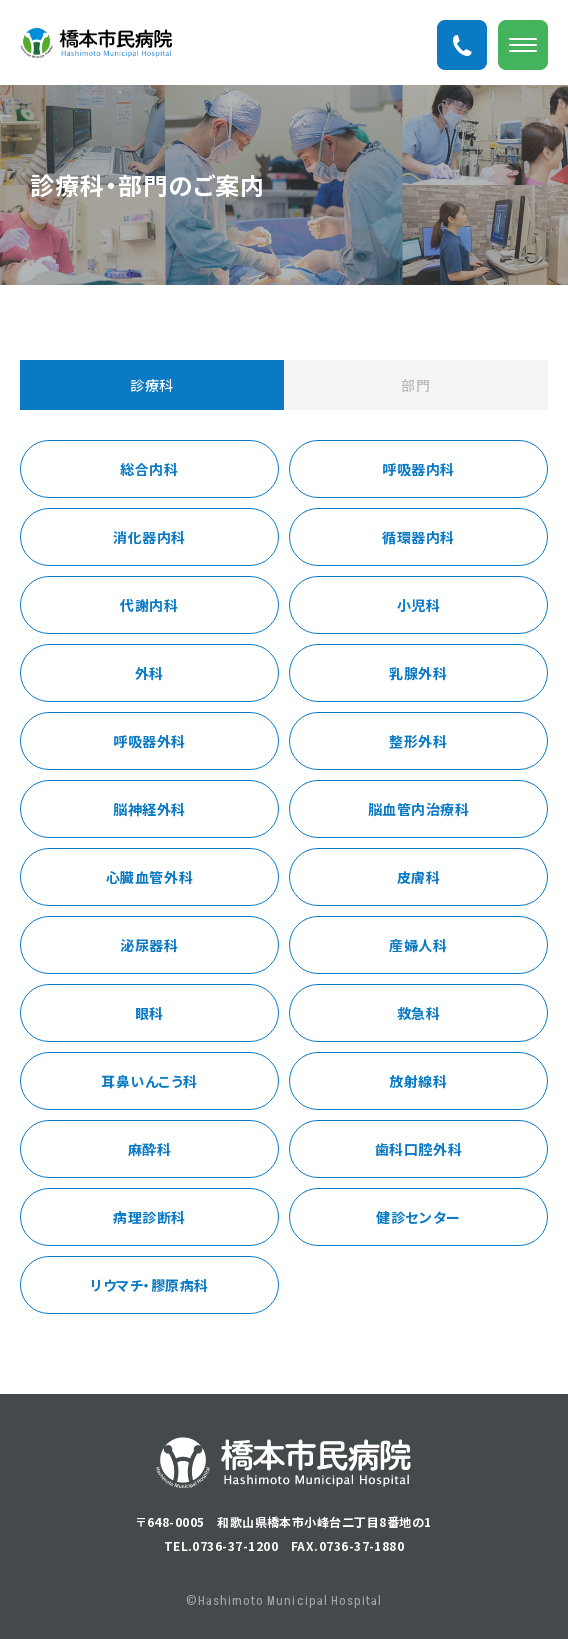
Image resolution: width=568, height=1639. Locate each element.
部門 (415, 385)
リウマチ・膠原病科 (149, 1285)
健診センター (418, 1217)
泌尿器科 (149, 945)
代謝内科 (149, 605)
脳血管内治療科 (419, 809)
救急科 (419, 1013)
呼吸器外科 (149, 741)
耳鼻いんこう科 (149, 1081)
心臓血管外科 (149, 877)
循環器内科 (418, 537)
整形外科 (418, 741)
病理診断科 (149, 1217)
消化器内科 (149, 537)
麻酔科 (150, 1149)
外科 (149, 673)
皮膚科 (419, 877)
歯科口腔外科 (418, 1149)
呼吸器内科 (418, 469)
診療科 (152, 385)
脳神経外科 (149, 809)
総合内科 (149, 469)
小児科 (419, 605)
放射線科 (418, 1081)
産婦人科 (418, 945)
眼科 (149, 1013)
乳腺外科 (418, 673)
